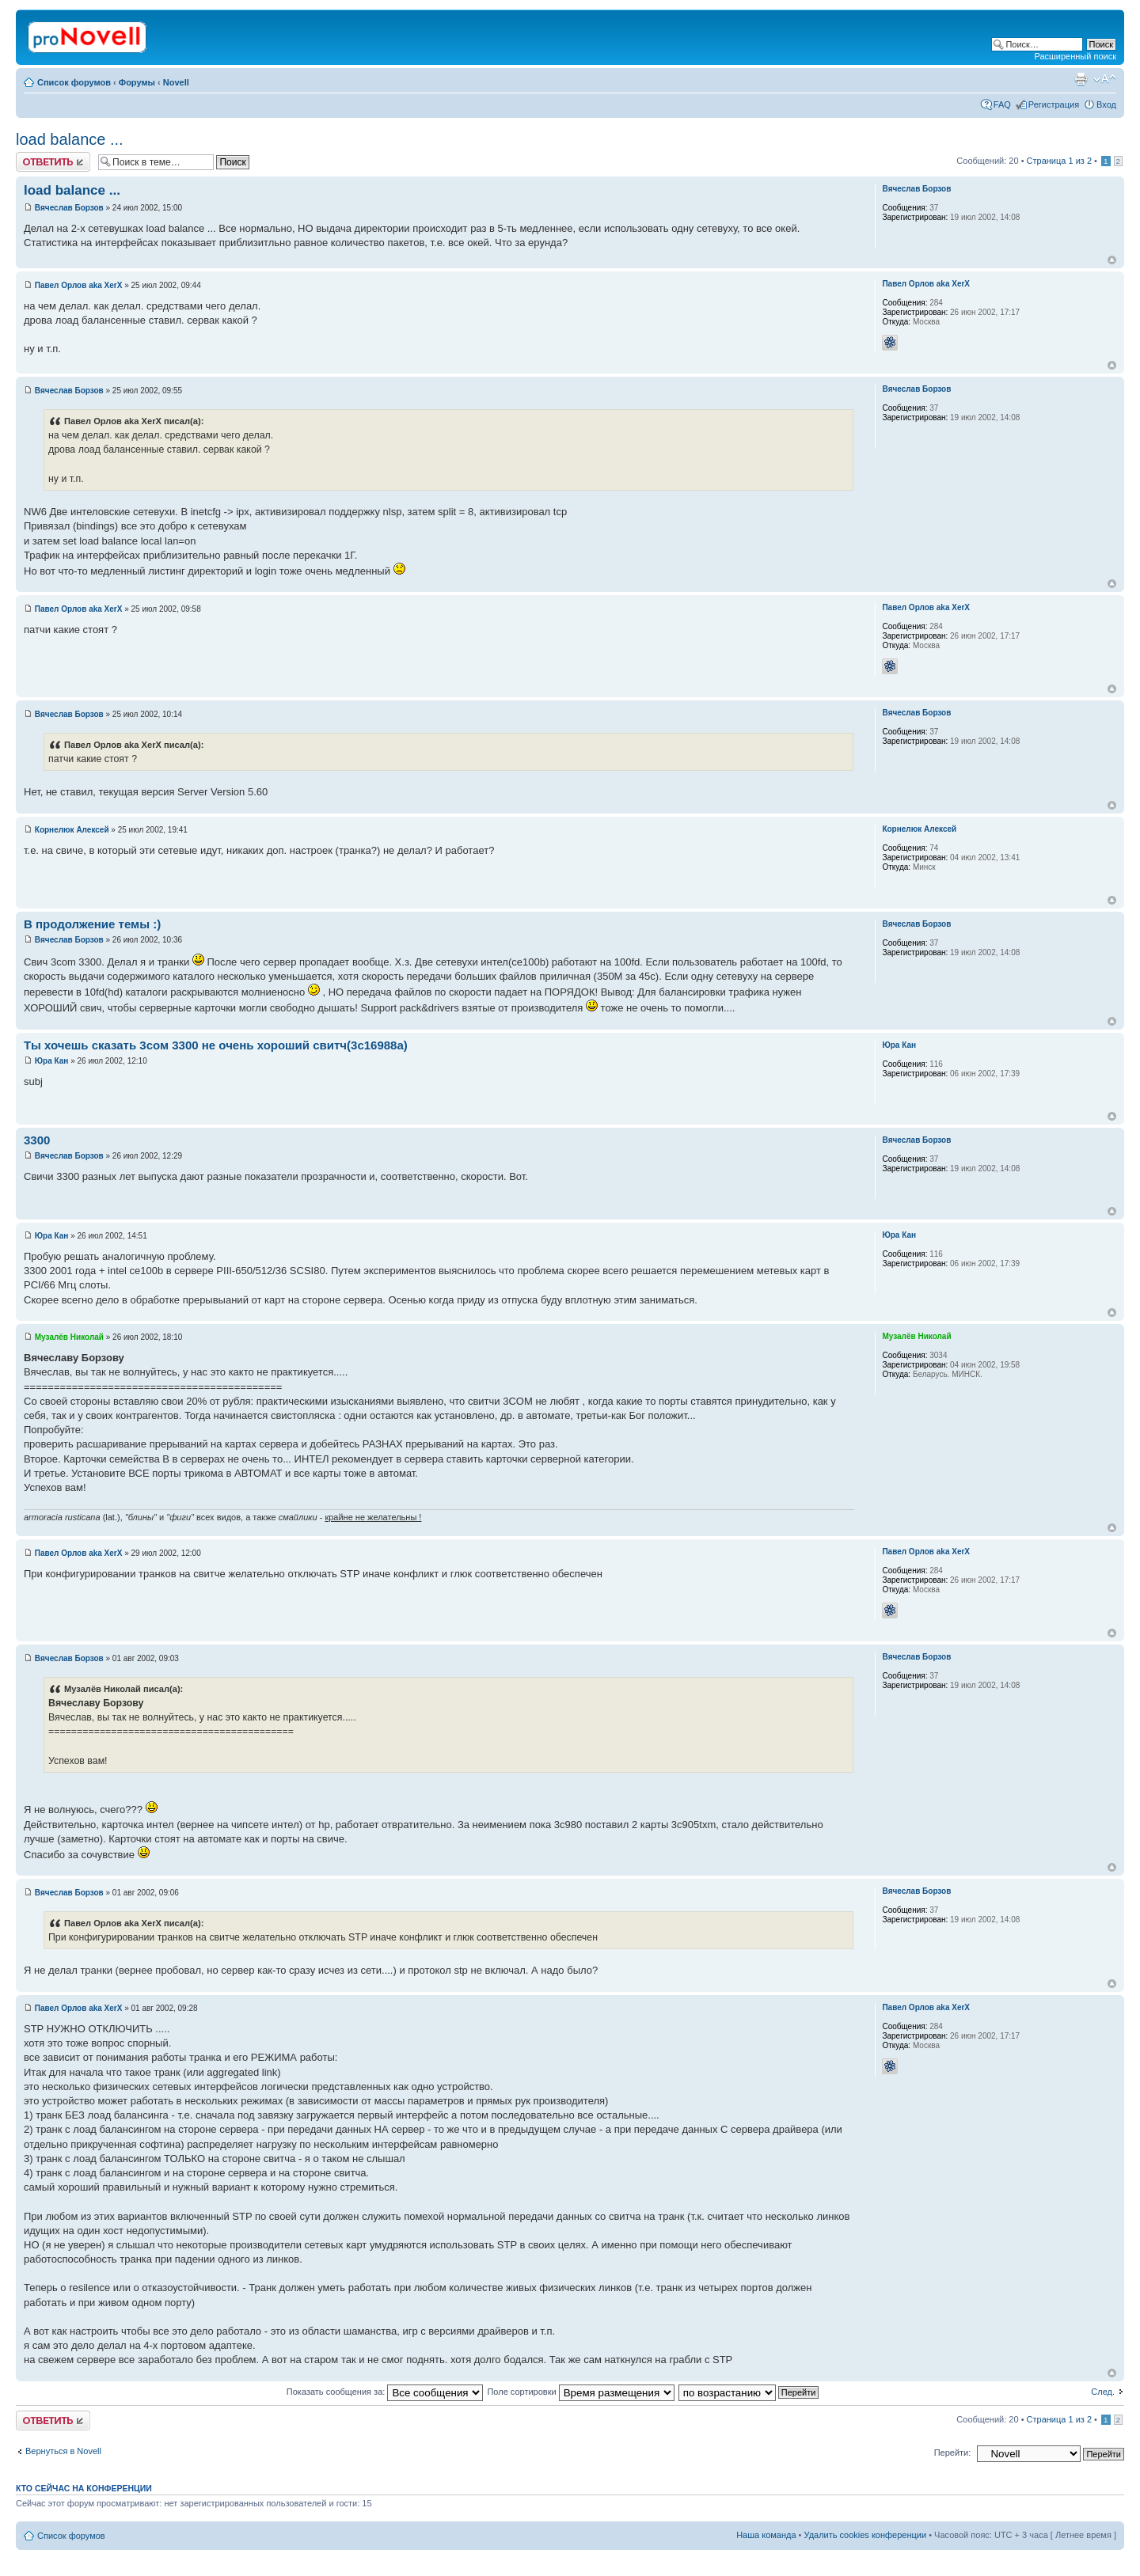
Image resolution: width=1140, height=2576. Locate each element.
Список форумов (74, 82)
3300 (37, 1140)
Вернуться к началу (1112, 260)
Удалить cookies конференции (865, 2535)
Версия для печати (1080, 79)
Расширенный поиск (1075, 56)
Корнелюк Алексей (72, 829)
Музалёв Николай (69, 1337)
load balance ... (70, 139)
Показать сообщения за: (385, 2391)
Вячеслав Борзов (69, 207)
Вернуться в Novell (63, 2451)
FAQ (1002, 104)
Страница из (1059, 160)
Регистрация (1053, 104)
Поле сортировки (580, 2391)
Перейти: (952, 2452)
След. (1103, 2391)
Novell (176, 82)
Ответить (53, 162)
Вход (1106, 104)
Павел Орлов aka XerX (79, 285)
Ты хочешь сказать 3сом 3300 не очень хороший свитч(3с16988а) (216, 1045)
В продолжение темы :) (92, 924)
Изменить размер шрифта (1104, 79)
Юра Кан (52, 1061)
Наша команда (766, 2535)
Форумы (137, 82)
